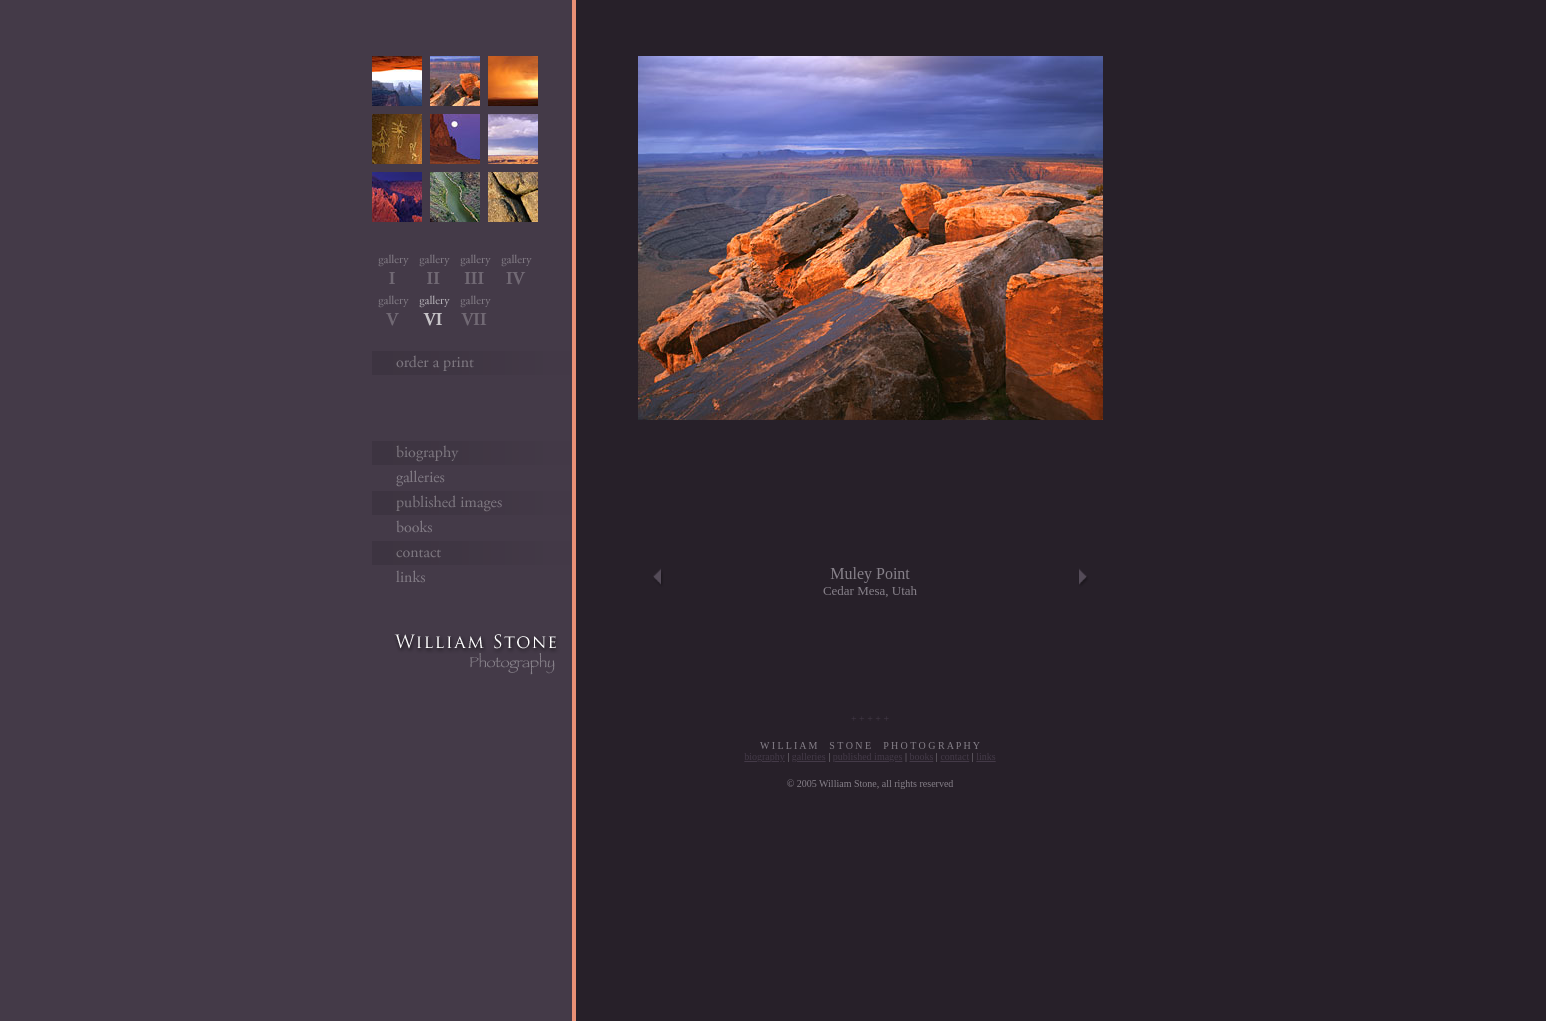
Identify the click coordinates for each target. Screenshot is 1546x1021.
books (921, 756)
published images (868, 756)
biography (764, 756)
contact (954, 756)
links (985, 756)
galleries (809, 756)
